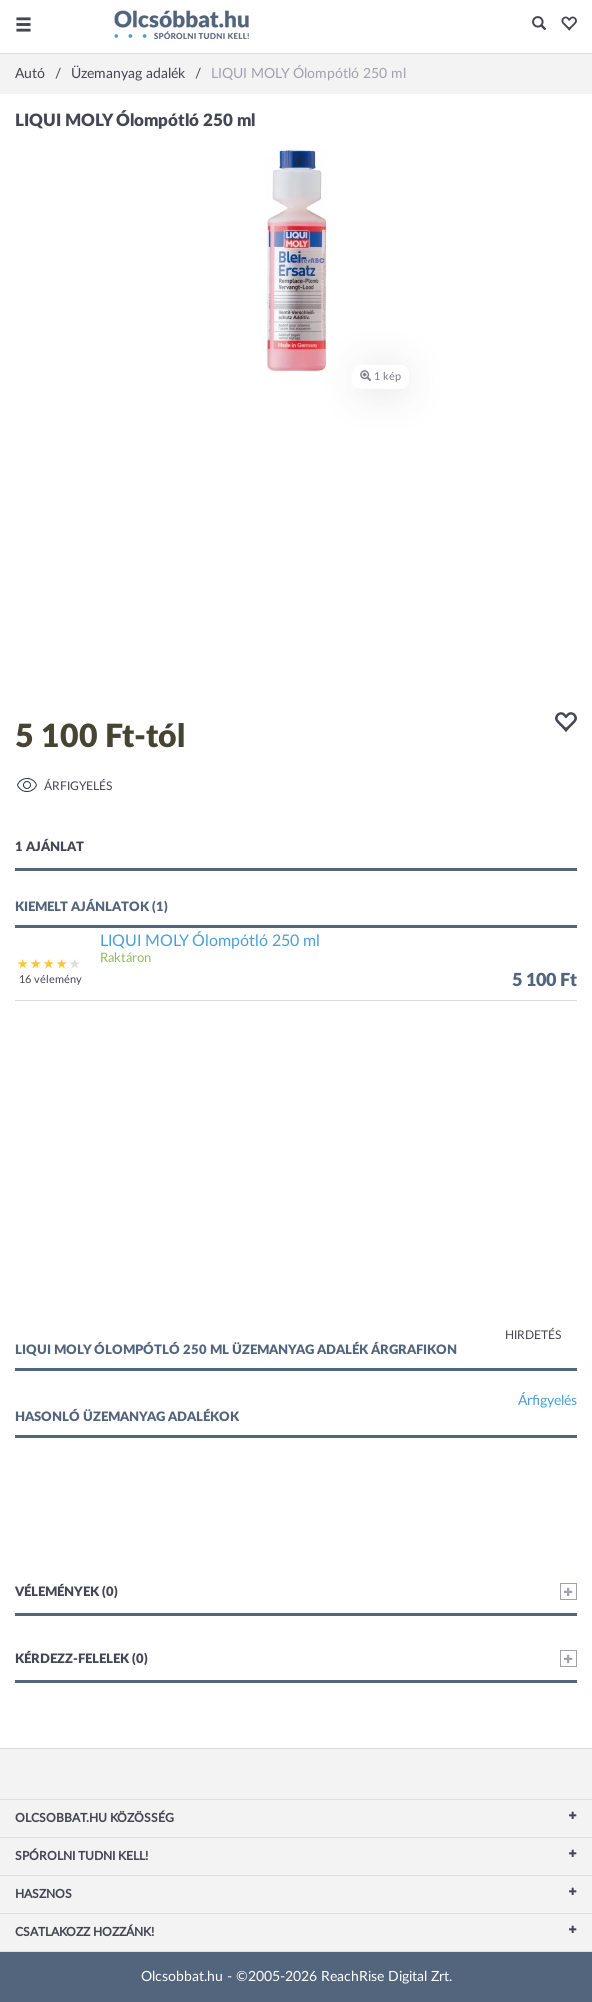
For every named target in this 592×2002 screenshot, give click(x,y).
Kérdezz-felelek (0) (296, 1658)
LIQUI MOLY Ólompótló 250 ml (210, 941)
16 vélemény (50, 979)
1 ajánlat (49, 847)
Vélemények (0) (296, 1591)
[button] (563, 25)
